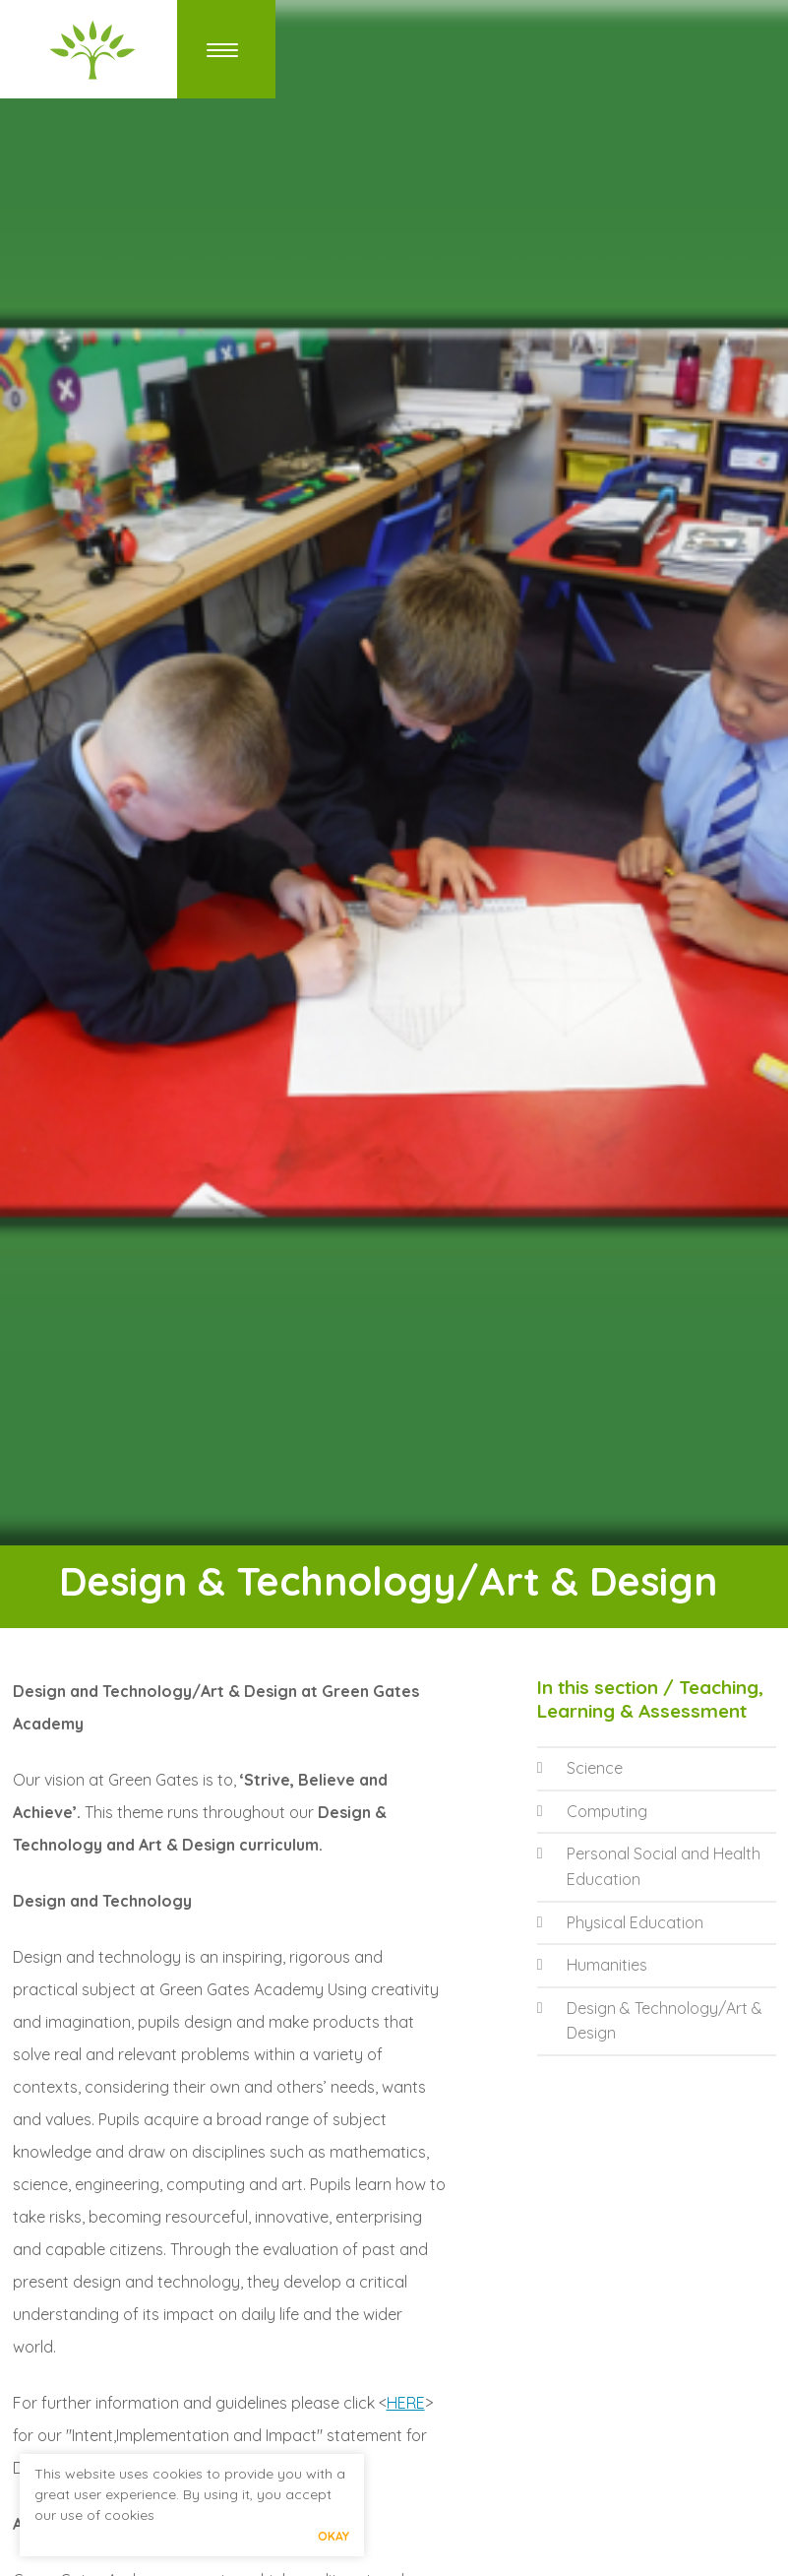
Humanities (592, 1965)
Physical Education (620, 1922)
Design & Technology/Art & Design (649, 2020)
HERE (406, 2403)
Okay (333, 2536)
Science (580, 1768)
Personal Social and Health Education (648, 1866)
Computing (592, 1811)
